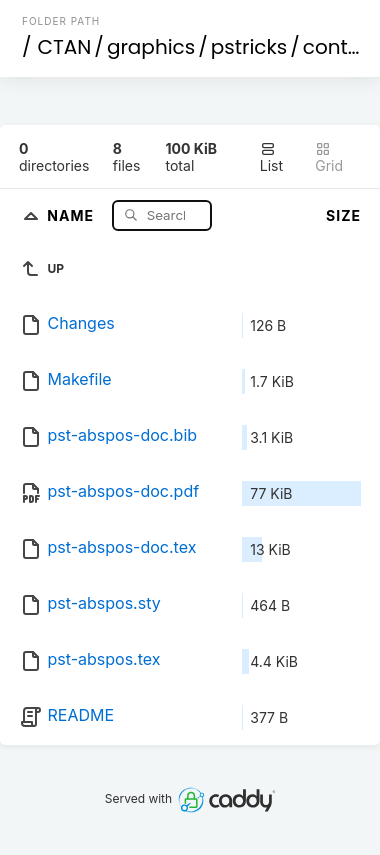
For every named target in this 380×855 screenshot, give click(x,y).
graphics (151, 47)
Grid (329, 157)
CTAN (65, 47)
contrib (338, 47)
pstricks (249, 47)
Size (343, 215)
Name (72, 214)
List (271, 157)
